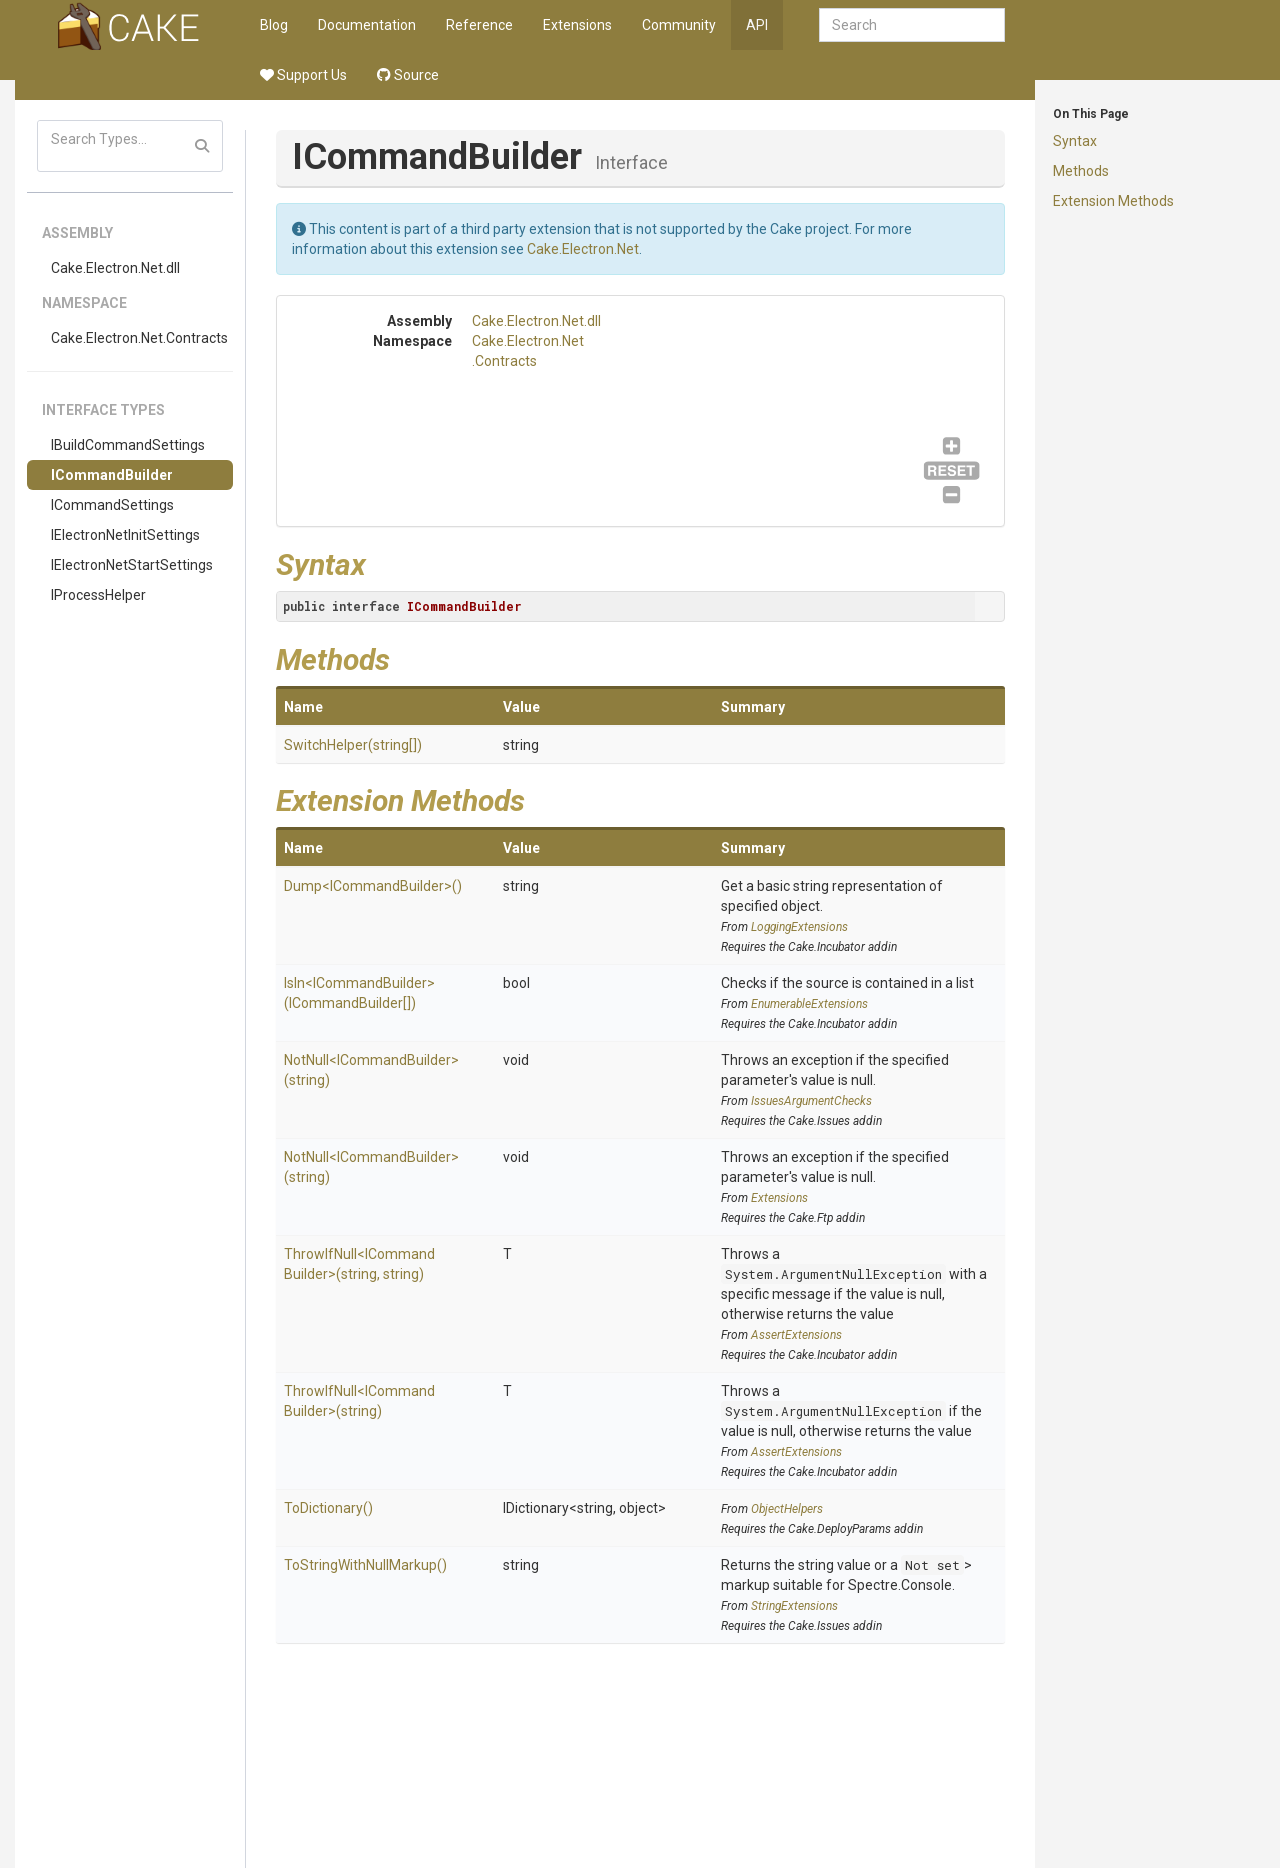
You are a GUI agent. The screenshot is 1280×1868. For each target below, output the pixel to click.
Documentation (367, 25)
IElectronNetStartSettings (132, 565)
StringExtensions (794, 1606)
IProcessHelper (98, 595)
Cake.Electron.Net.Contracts (139, 338)
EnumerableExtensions (809, 1004)
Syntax (1075, 141)
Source (408, 75)
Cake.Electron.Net (583, 249)
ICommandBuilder (112, 475)
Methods (1081, 171)
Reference (479, 25)
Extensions (577, 25)
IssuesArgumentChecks (811, 1101)
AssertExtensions (796, 1335)
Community (679, 25)
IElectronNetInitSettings (125, 535)
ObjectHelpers (787, 1509)
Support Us (303, 75)
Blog (274, 25)
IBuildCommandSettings (128, 445)
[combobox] (912, 25)
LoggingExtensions (799, 927)
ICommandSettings (112, 505)
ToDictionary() (328, 1508)
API (757, 25)
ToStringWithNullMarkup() (365, 1565)
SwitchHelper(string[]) (353, 745)
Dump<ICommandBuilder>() (373, 886)
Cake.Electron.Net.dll (115, 268)
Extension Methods (1113, 201)
